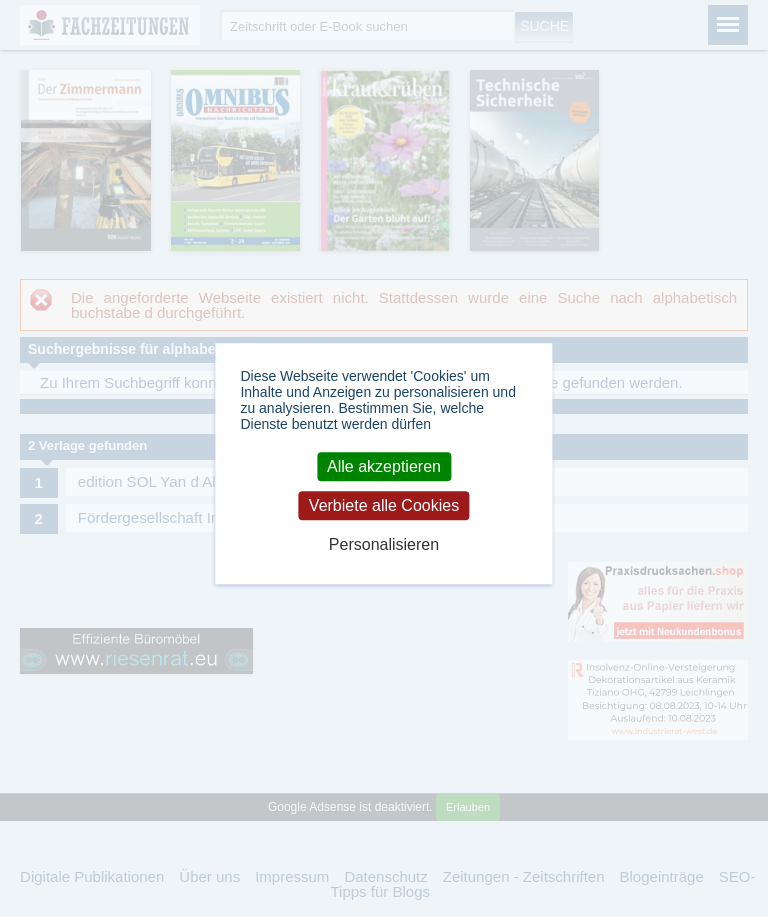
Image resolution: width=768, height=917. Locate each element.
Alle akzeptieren (384, 466)
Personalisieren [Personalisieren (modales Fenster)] (384, 544)
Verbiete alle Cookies (384, 505)
